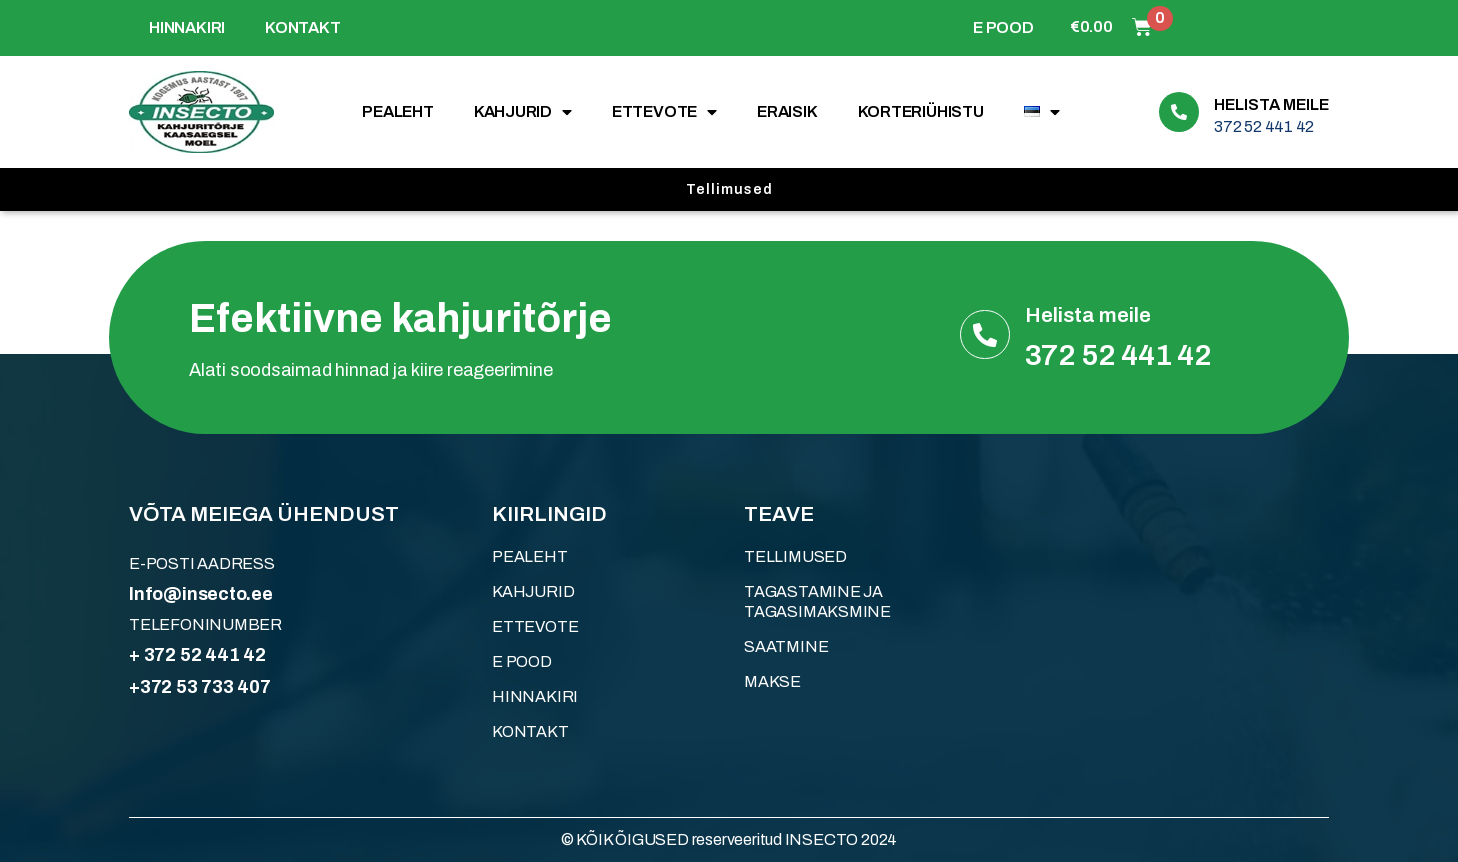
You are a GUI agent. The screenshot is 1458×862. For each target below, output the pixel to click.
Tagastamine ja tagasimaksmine (817, 601)
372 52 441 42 (1264, 126)
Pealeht (398, 111)
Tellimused (795, 556)
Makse (772, 681)
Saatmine (786, 646)
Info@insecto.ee (201, 594)
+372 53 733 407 (200, 687)
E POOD (1003, 27)
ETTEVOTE (664, 112)
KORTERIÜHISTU (921, 111)
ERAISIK (787, 111)
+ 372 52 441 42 (197, 655)
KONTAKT (303, 27)
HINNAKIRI (187, 27)
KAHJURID (523, 112)
